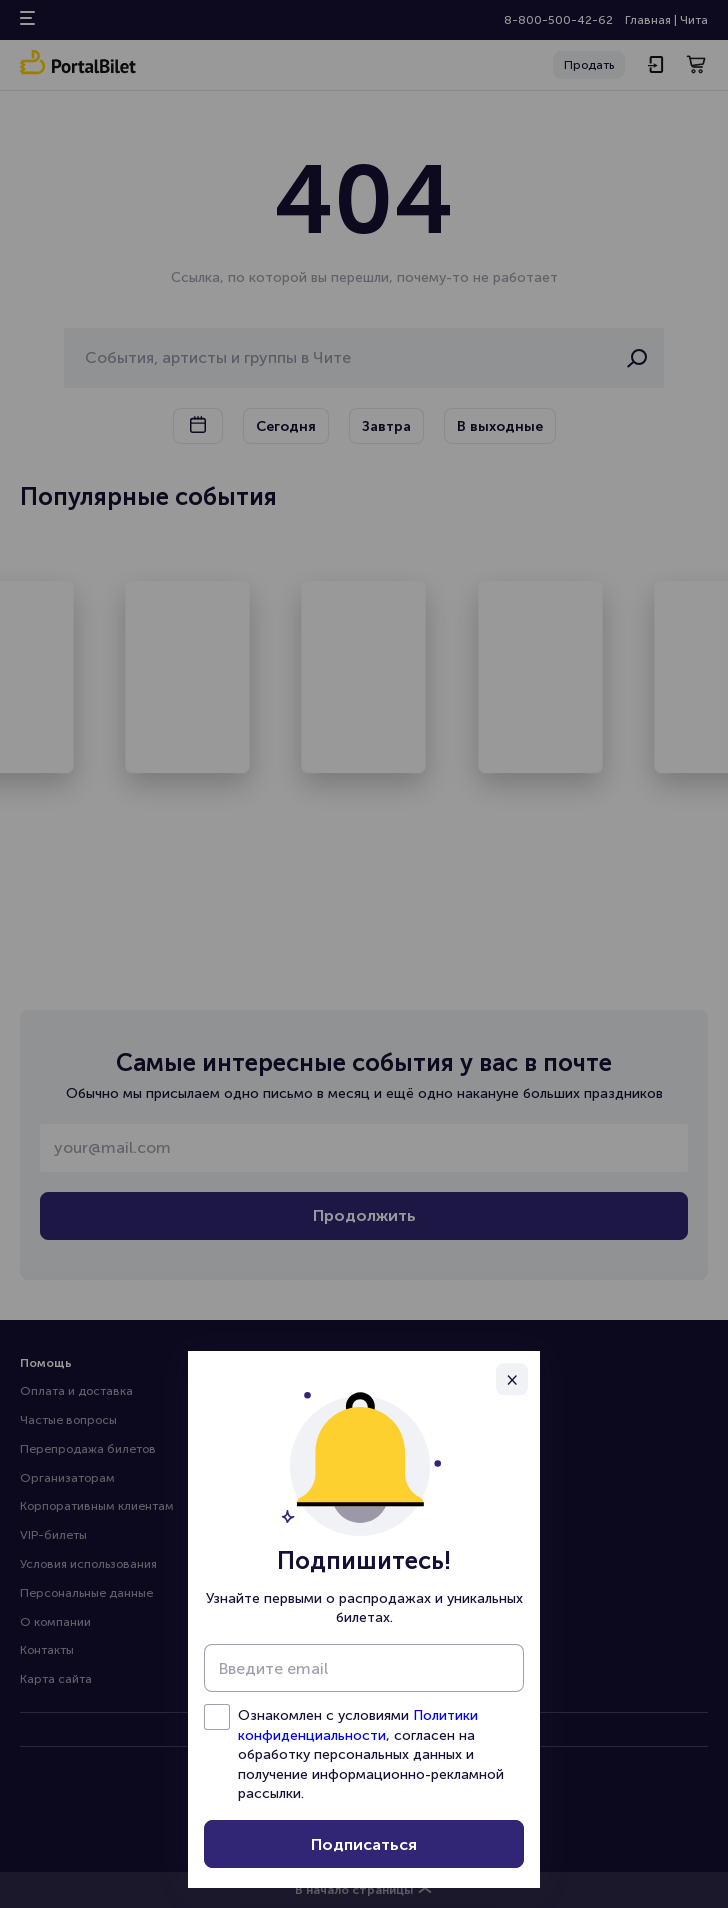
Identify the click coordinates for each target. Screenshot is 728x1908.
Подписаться (364, 1844)
